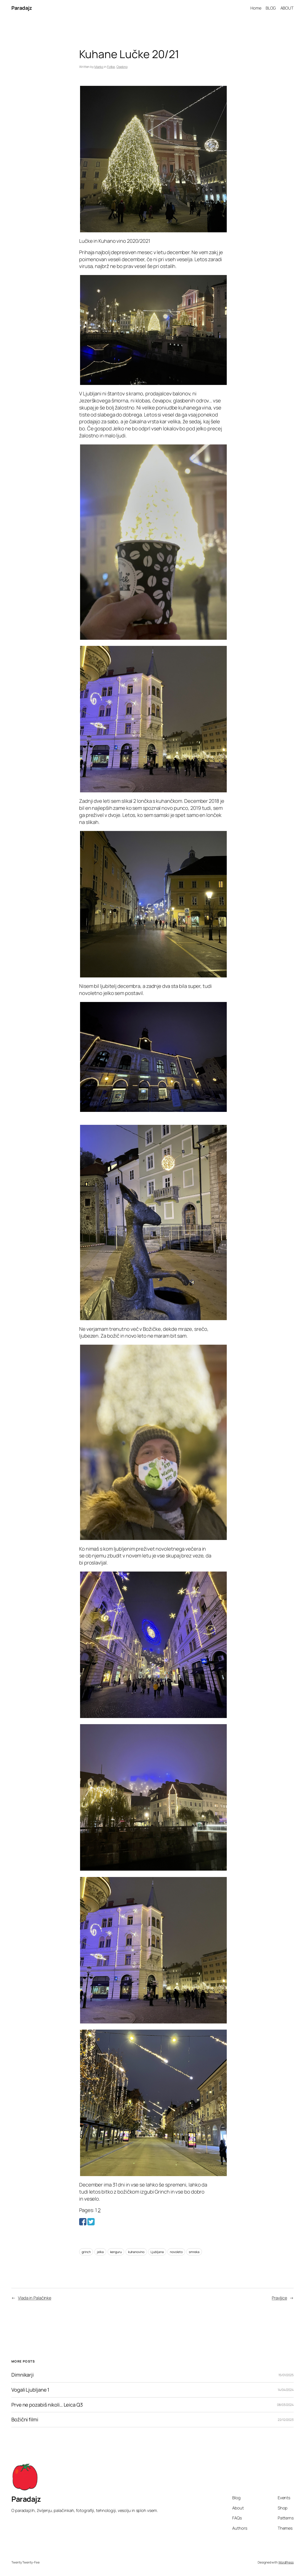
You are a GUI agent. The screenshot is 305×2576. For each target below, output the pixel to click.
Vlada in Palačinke (34, 2298)
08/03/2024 (285, 2404)
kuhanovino (136, 2252)
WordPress (286, 2562)
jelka (100, 2252)
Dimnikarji (22, 2375)
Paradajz (21, 8)
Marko (98, 66)
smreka (194, 2252)
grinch (86, 2252)
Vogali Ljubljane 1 (30, 2390)
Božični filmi (24, 2419)
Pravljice (279, 2298)
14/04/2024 (286, 2390)
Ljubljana (157, 2252)
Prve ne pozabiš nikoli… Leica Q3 (47, 2405)
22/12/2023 (286, 2419)
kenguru (116, 2252)
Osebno (121, 66)
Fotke (111, 66)
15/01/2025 (286, 2375)
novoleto (176, 2252)
